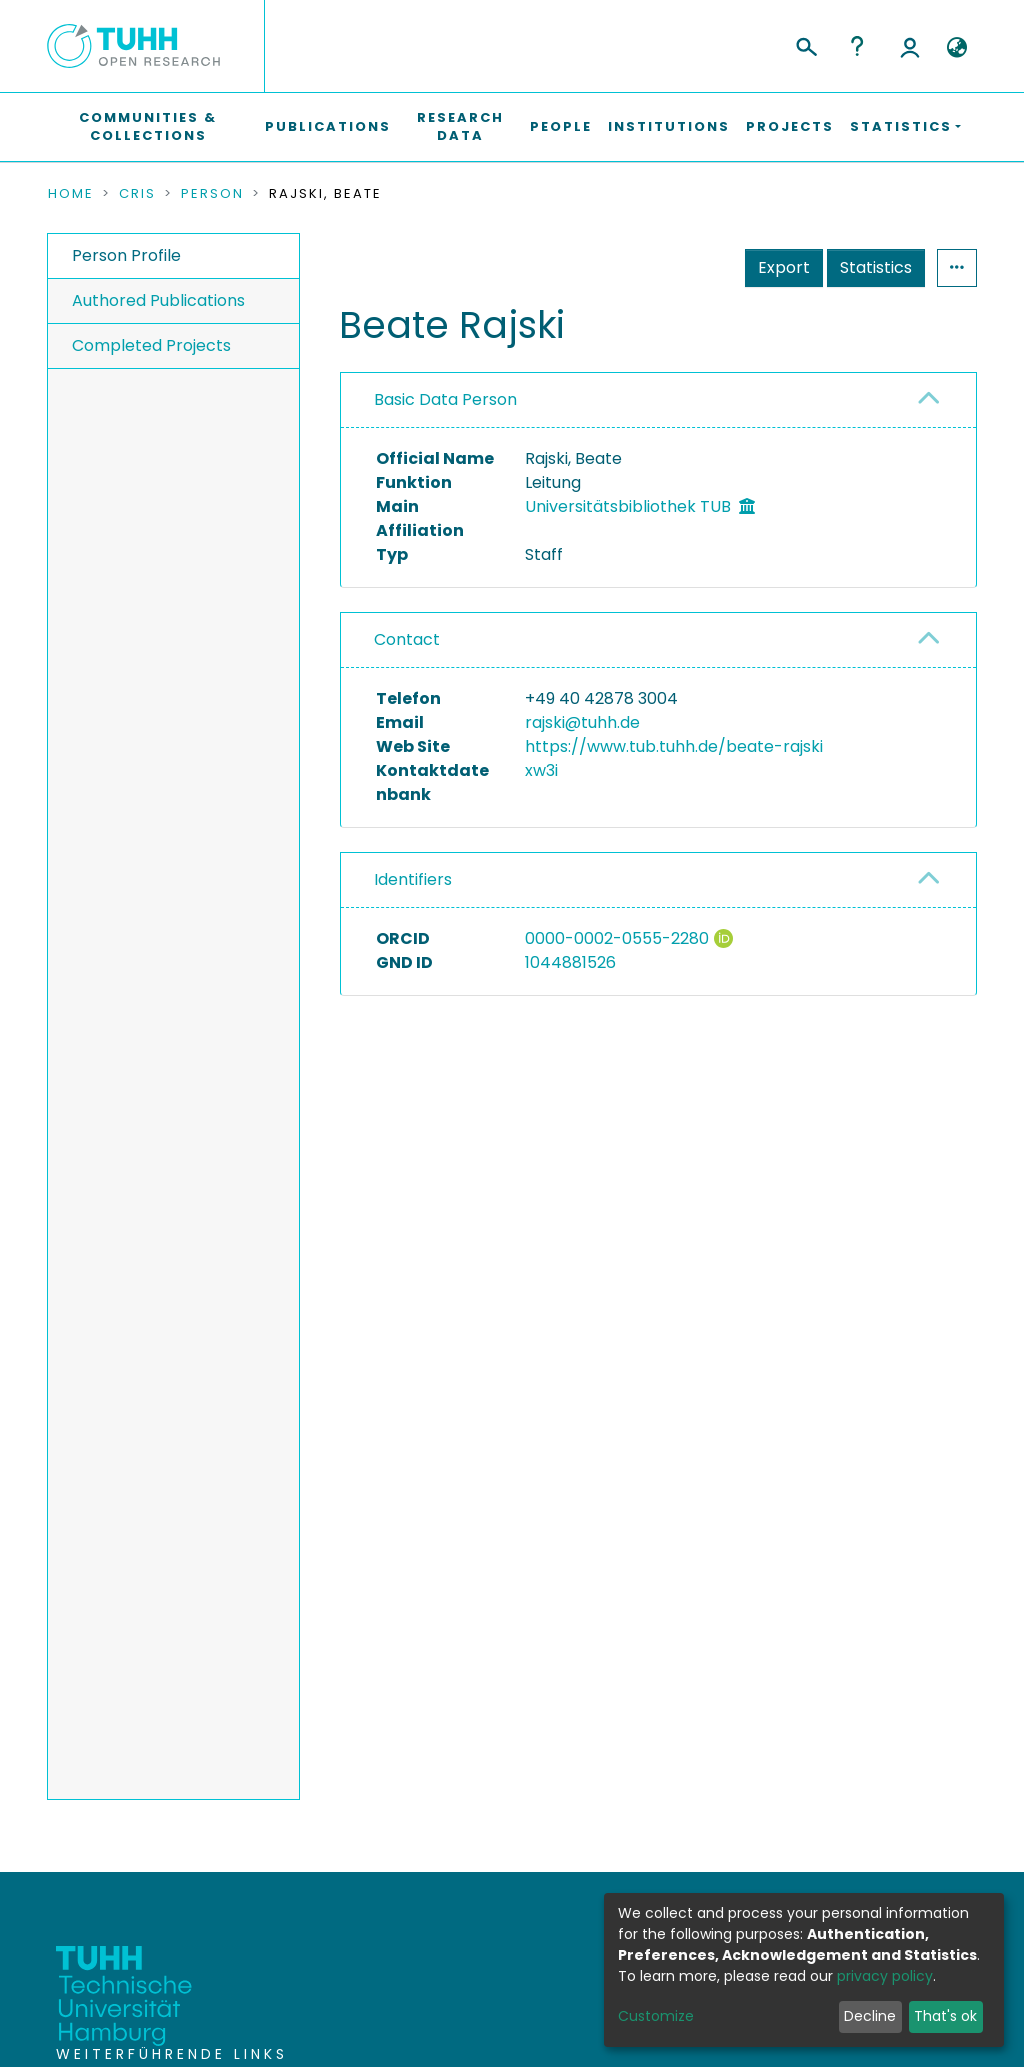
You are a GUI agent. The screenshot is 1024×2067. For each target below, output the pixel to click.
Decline (870, 2016)
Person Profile (126, 255)
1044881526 (570, 962)
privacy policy (885, 1976)
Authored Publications (158, 300)
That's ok (945, 2016)
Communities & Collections (148, 126)
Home (71, 194)
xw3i (541, 770)
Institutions (669, 126)
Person (212, 194)
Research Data (460, 126)
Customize (656, 2016)
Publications (328, 126)
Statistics (876, 267)
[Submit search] (805, 44)
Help (857, 46)
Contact (407, 639)
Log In (910, 46)
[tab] (658, 400)
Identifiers (413, 879)
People (561, 126)
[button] (956, 48)
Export (784, 267)
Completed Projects (151, 345)
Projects (790, 126)
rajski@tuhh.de (582, 722)
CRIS (137, 194)
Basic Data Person (445, 399)
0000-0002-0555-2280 (617, 938)
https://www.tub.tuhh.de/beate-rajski (674, 746)
